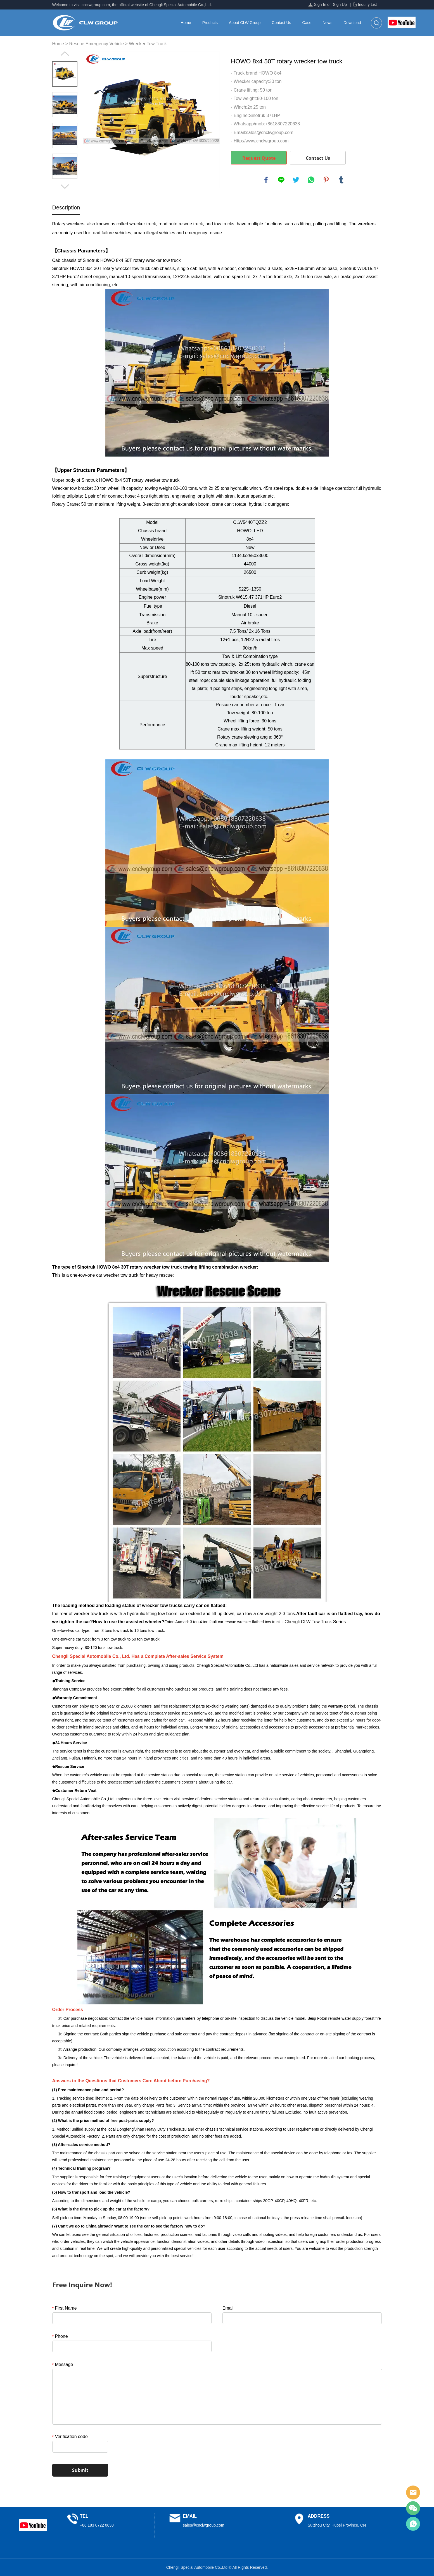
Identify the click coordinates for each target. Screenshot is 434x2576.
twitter (296, 180)
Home (186, 22)
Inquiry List (367, 4)
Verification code (70, 2436)
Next (64, 186)
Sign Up (340, 4)
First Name (64, 2308)
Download (352, 22)
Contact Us (281, 22)
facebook (266, 180)
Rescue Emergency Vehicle (96, 43)
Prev (64, 53)
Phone (60, 2336)
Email (228, 2308)
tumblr (341, 180)
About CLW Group (244, 22)
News (327, 22)
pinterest (326, 180)
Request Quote (259, 158)
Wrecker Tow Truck (148, 43)
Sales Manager (413, 2492)
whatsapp (311, 180)
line (281, 180)
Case (307, 22)
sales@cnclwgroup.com (203, 2525)
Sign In (320, 4)
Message (62, 2364)
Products (210, 22)
